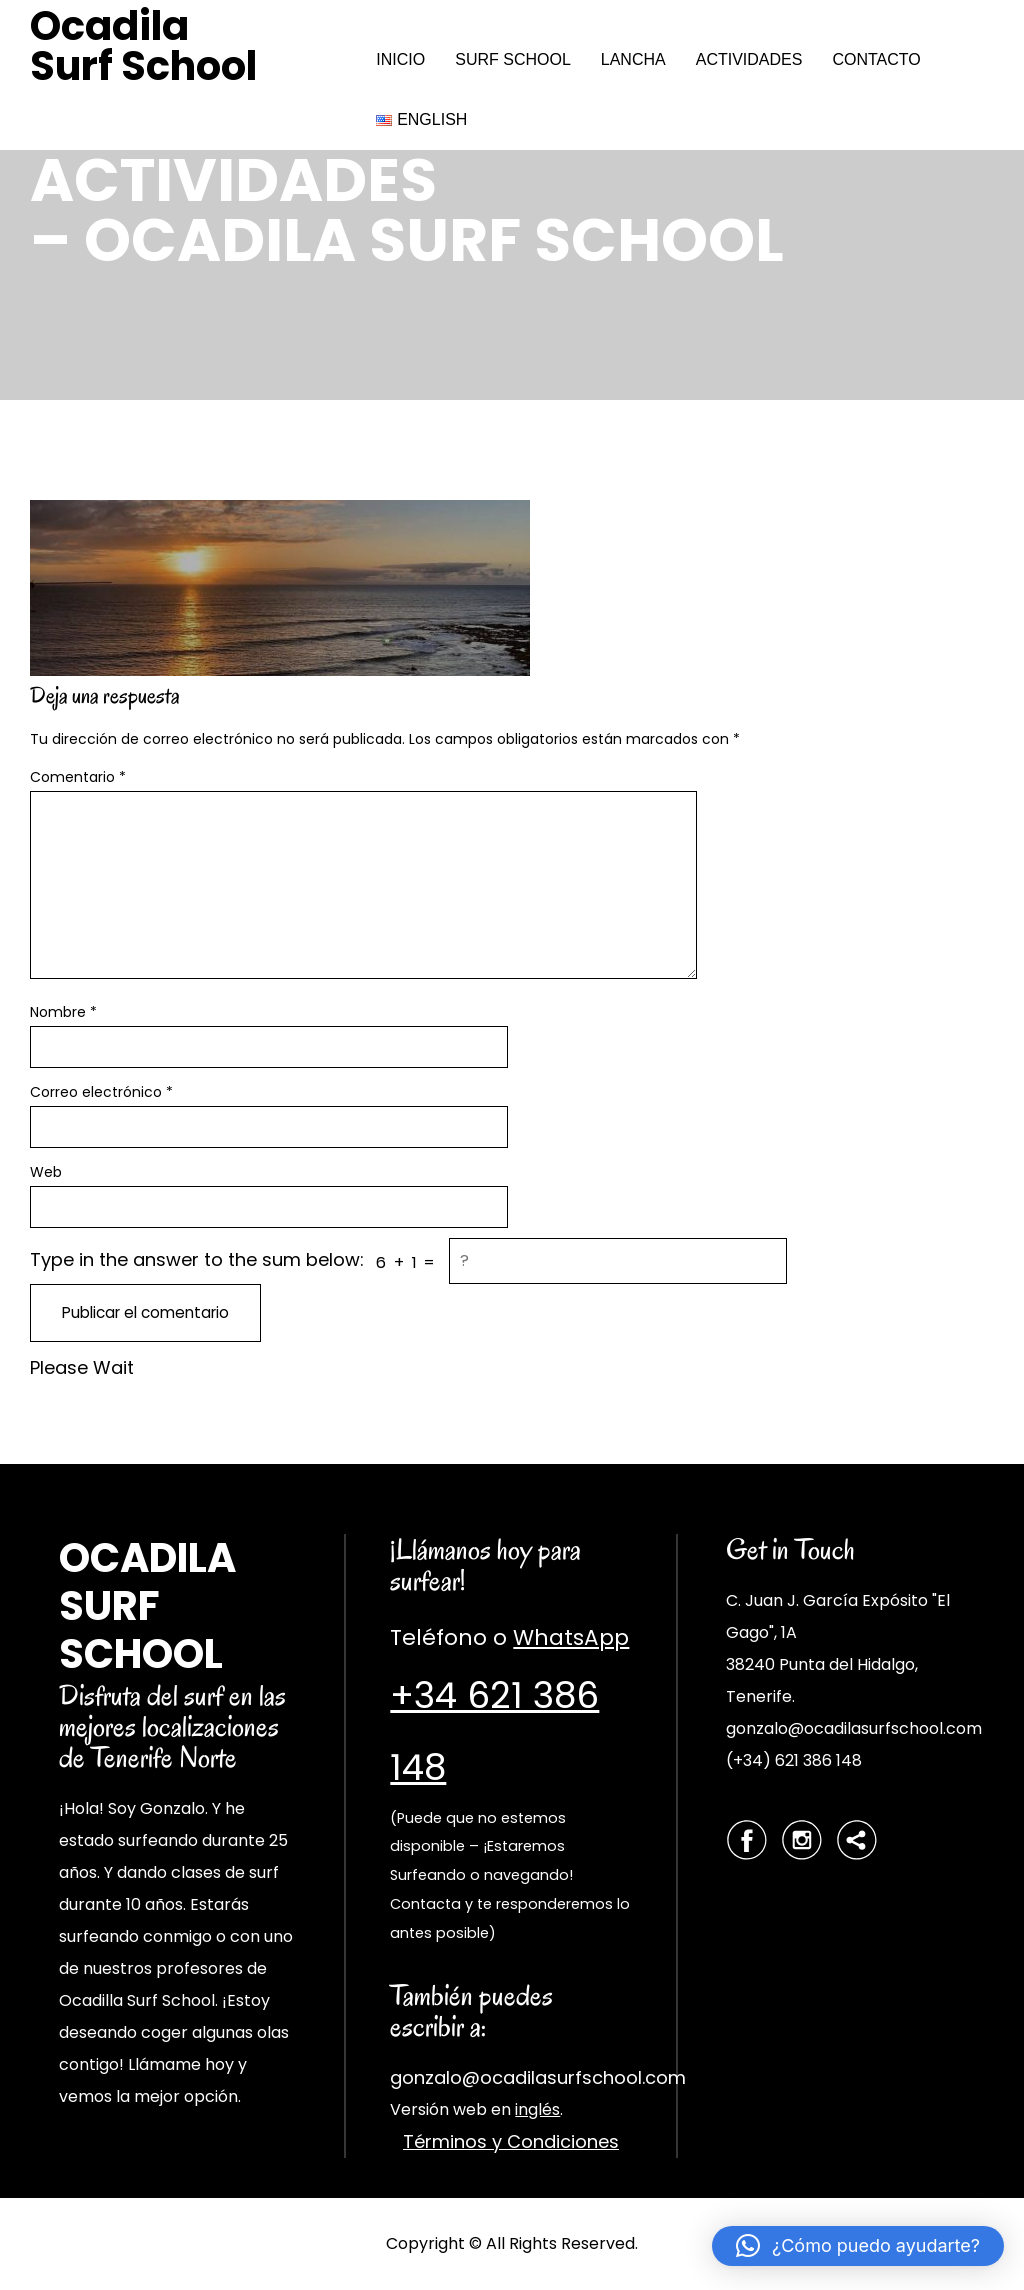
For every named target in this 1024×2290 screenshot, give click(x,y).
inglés (537, 2109)
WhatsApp (571, 1637)
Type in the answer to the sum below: (197, 1259)
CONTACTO (876, 59)
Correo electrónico (101, 1092)
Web (46, 1172)
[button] (858, 2246)
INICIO (400, 59)
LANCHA (633, 59)
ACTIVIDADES (749, 59)
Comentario (78, 777)
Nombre (63, 1012)
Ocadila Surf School (143, 46)
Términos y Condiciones (511, 2141)
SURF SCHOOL (513, 59)
